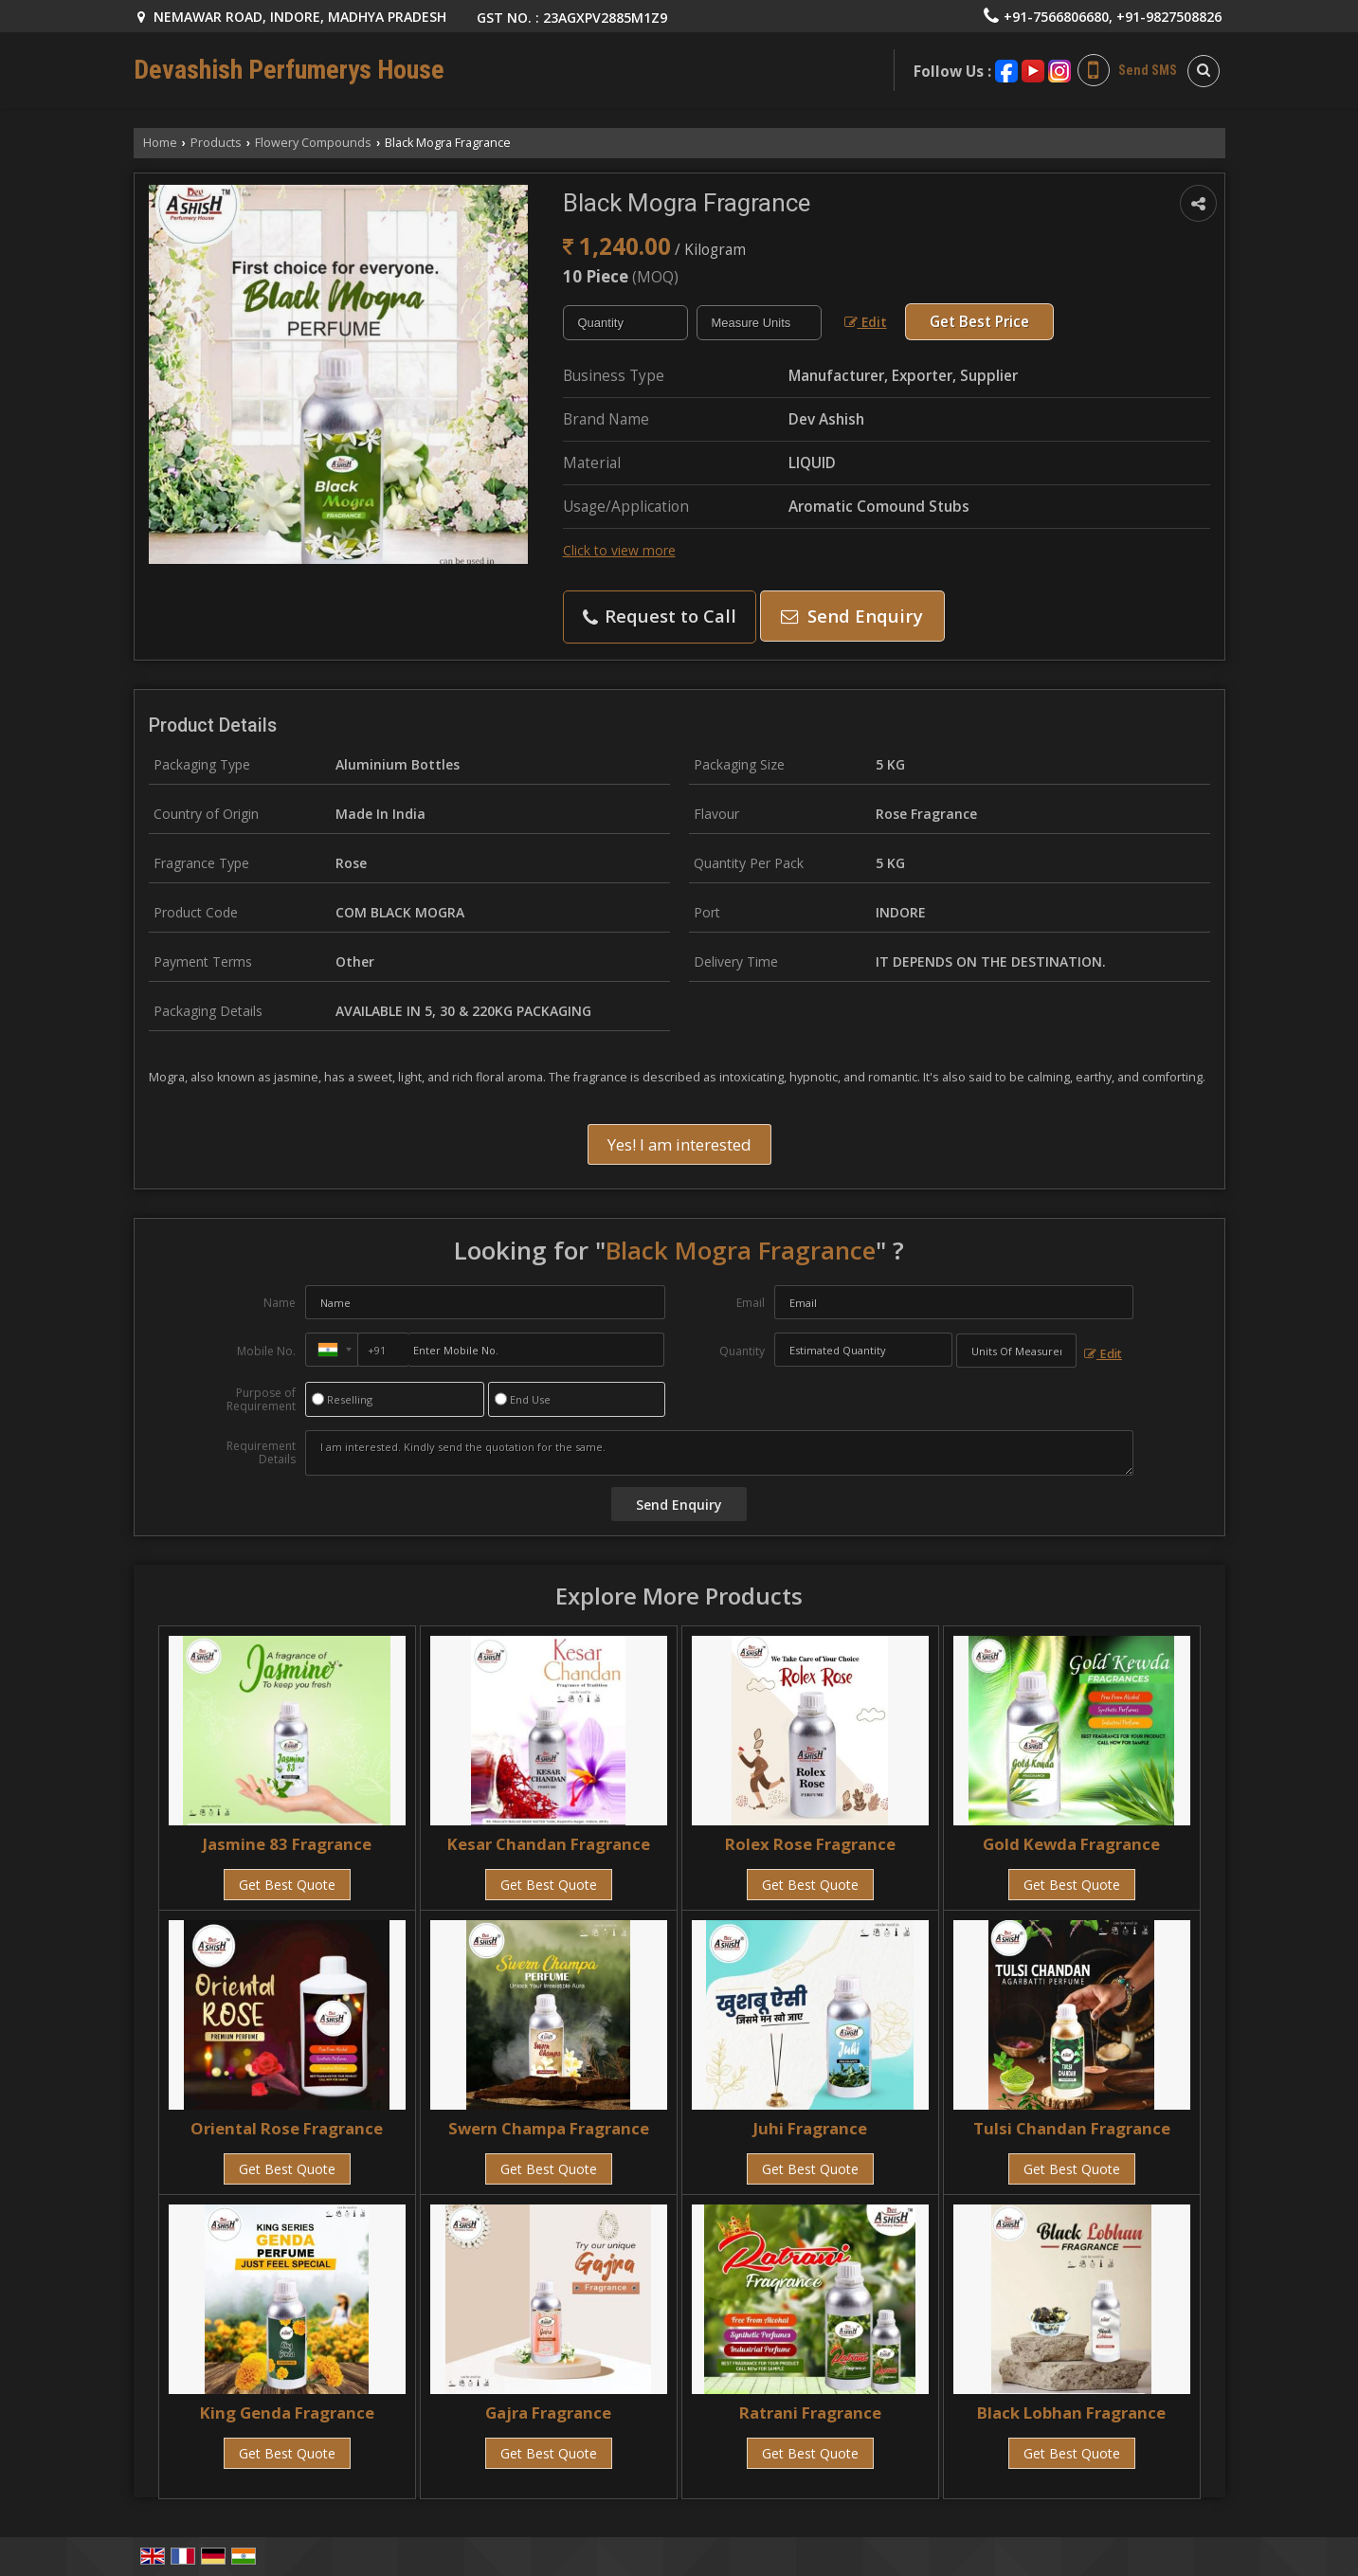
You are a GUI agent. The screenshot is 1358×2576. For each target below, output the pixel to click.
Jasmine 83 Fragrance (287, 1844)
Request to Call (659, 615)
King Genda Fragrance (287, 2412)
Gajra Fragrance (548, 2412)
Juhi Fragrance (810, 2128)
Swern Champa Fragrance (548, 2128)
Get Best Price (979, 322)
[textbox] (759, 322)
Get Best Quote (287, 1885)
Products (216, 143)
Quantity (742, 1351)
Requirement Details (261, 1453)
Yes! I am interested (679, 1144)
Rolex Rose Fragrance (810, 1844)
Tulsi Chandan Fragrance (1071, 2128)
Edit (865, 322)
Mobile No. (266, 1351)
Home (160, 143)
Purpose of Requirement (261, 1400)
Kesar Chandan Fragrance (548, 1844)
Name (279, 1303)
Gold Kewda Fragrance (1071, 1844)
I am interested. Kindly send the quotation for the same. (719, 1453)
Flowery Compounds (313, 143)
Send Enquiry (852, 615)
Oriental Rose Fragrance (286, 2128)
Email (750, 1303)
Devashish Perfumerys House (289, 70)
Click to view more (619, 550)
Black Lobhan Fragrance (1071, 2412)
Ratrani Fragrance (810, 2412)
